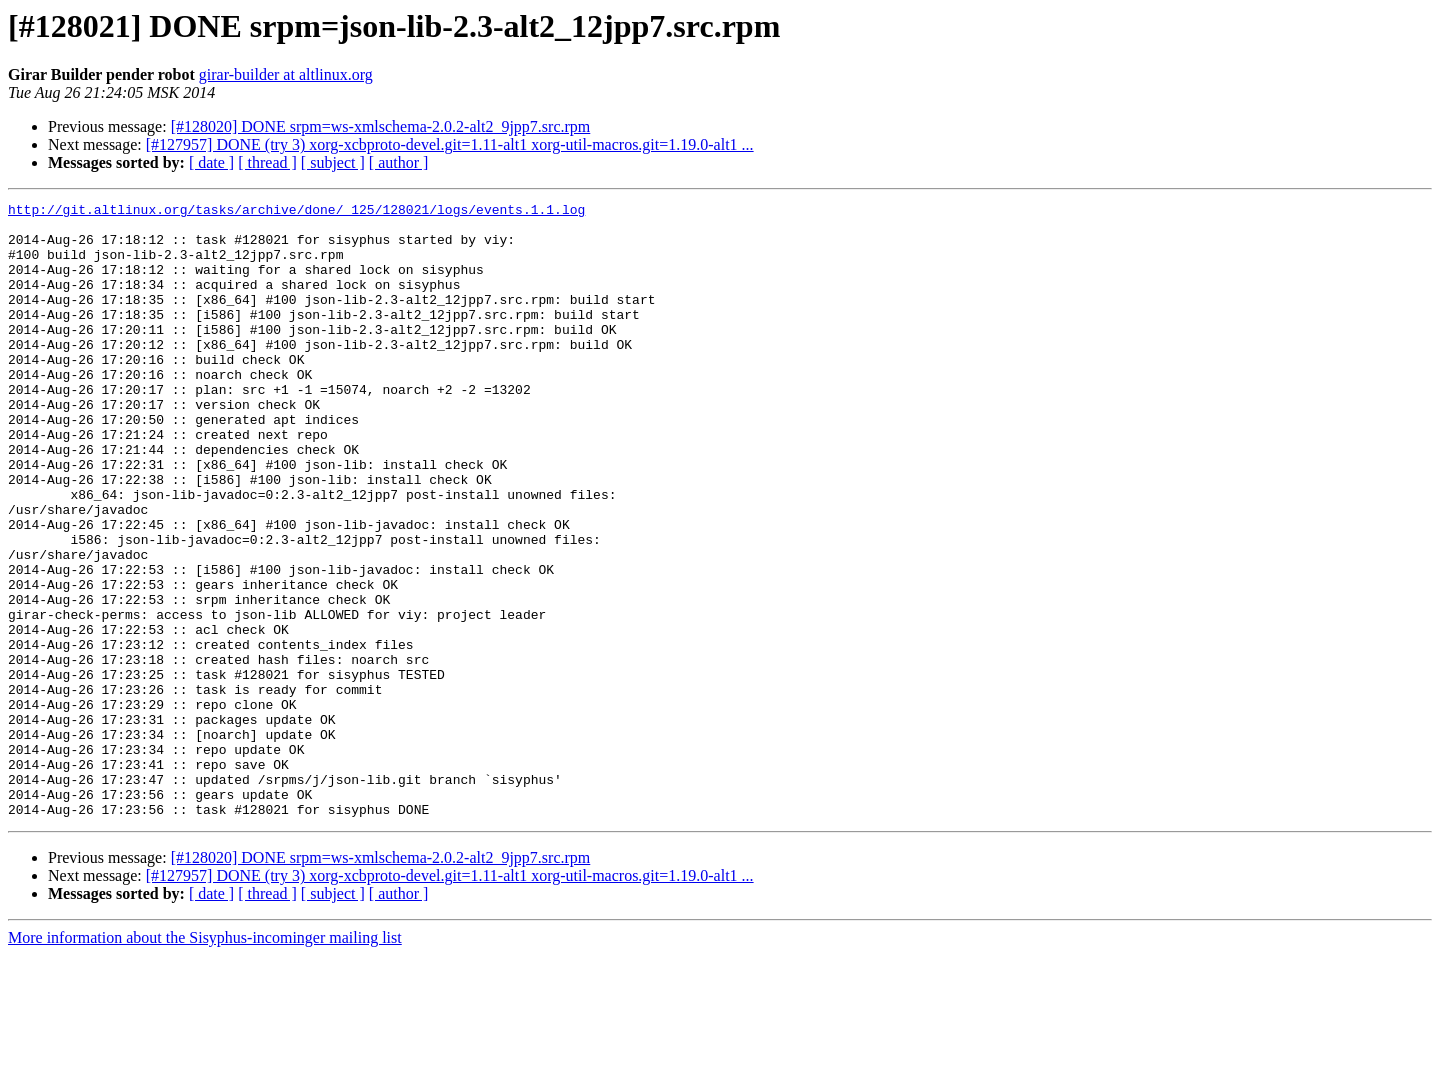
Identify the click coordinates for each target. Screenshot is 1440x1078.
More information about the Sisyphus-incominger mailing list (205, 1060)
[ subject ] (333, 162)
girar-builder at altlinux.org (286, 74)
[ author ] (399, 162)
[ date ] (211, 162)
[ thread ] (267, 162)
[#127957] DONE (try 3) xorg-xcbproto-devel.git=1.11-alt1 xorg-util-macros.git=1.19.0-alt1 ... (450, 144)
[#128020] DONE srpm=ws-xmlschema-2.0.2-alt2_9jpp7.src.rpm (381, 126)
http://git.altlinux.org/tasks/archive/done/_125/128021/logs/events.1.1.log (296, 212)
